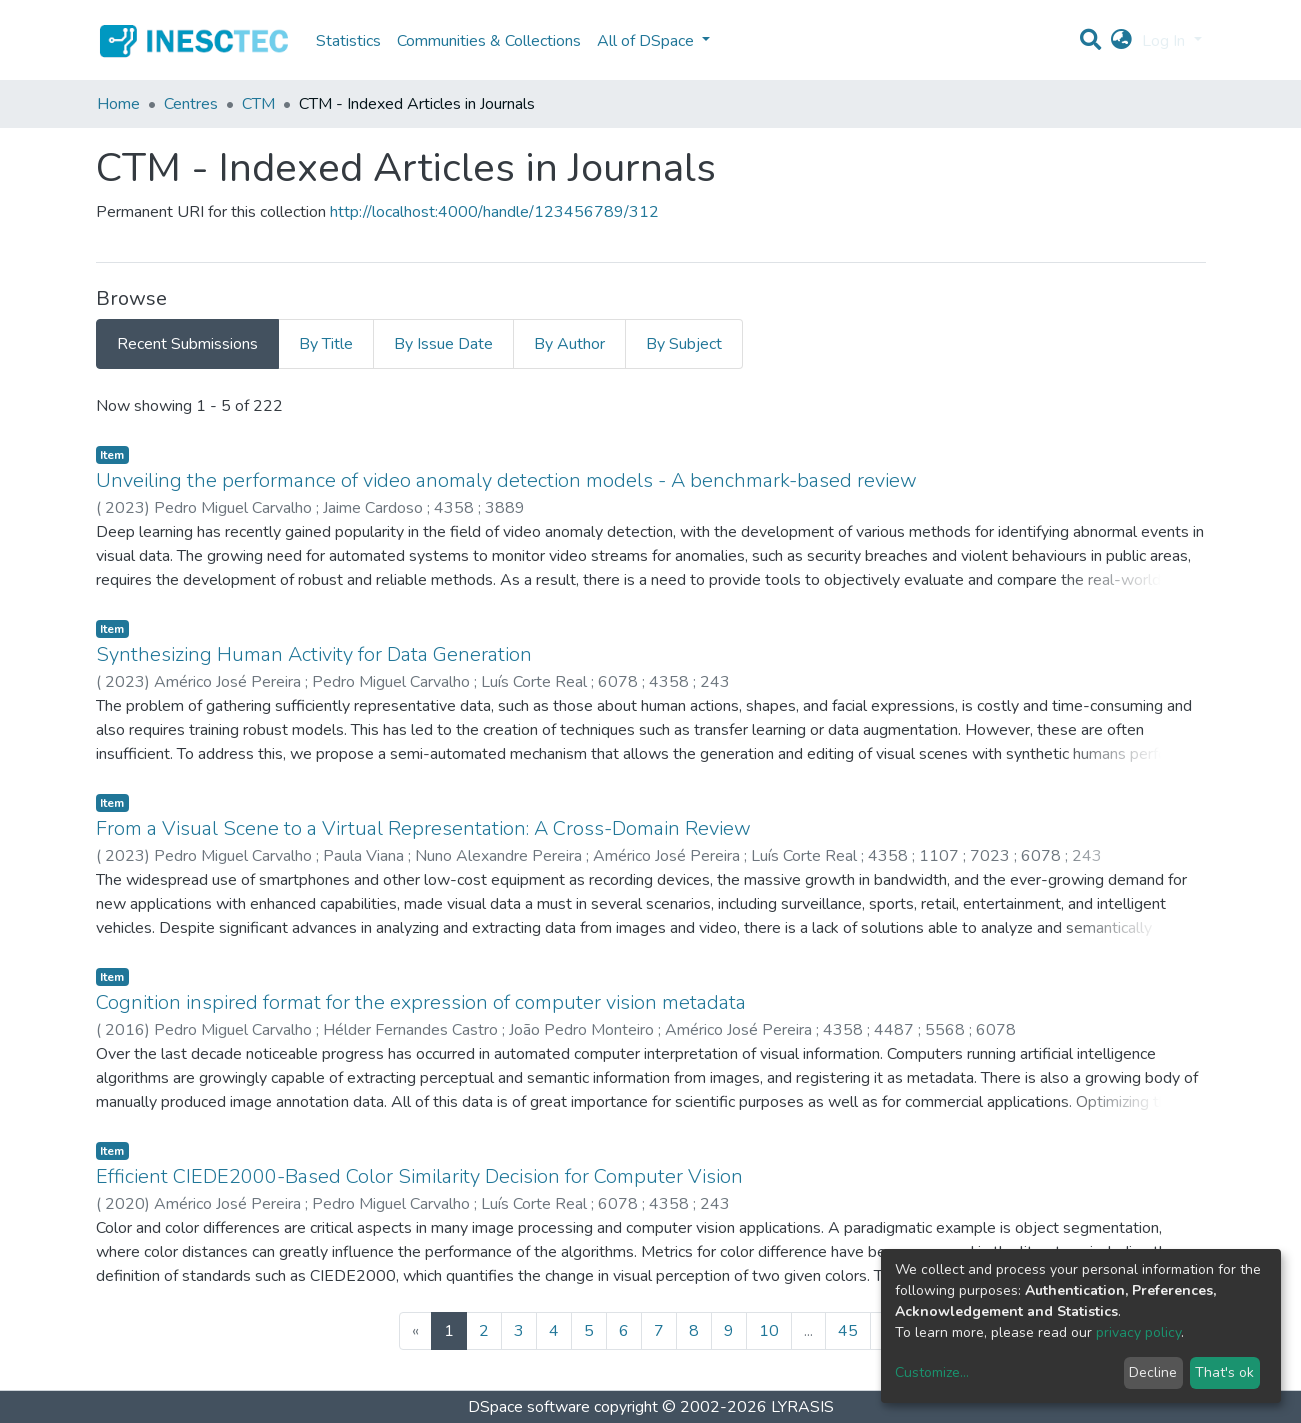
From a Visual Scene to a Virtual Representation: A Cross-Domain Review (423, 828)
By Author (569, 344)
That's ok (1224, 1372)
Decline (1153, 1372)
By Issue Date (443, 344)
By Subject (684, 344)
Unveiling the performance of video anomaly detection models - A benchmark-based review (506, 480)
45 (848, 1331)
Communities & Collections (489, 41)
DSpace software (529, 1407)
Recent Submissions (187, 344)
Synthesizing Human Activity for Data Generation (314, 654)
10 (769, 1331)
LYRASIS (802, 1407)
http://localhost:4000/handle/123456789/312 (494, 212)
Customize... (932, 1372)
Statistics (348, 41)
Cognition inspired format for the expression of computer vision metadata (421, 1002)
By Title (326, 344)
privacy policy (1138, 1332)
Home (118, 104)
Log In (1165, 41)
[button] (1121, 41)
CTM (258, 104)
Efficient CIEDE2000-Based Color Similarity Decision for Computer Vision (419, 1176)
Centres (191, 104)
